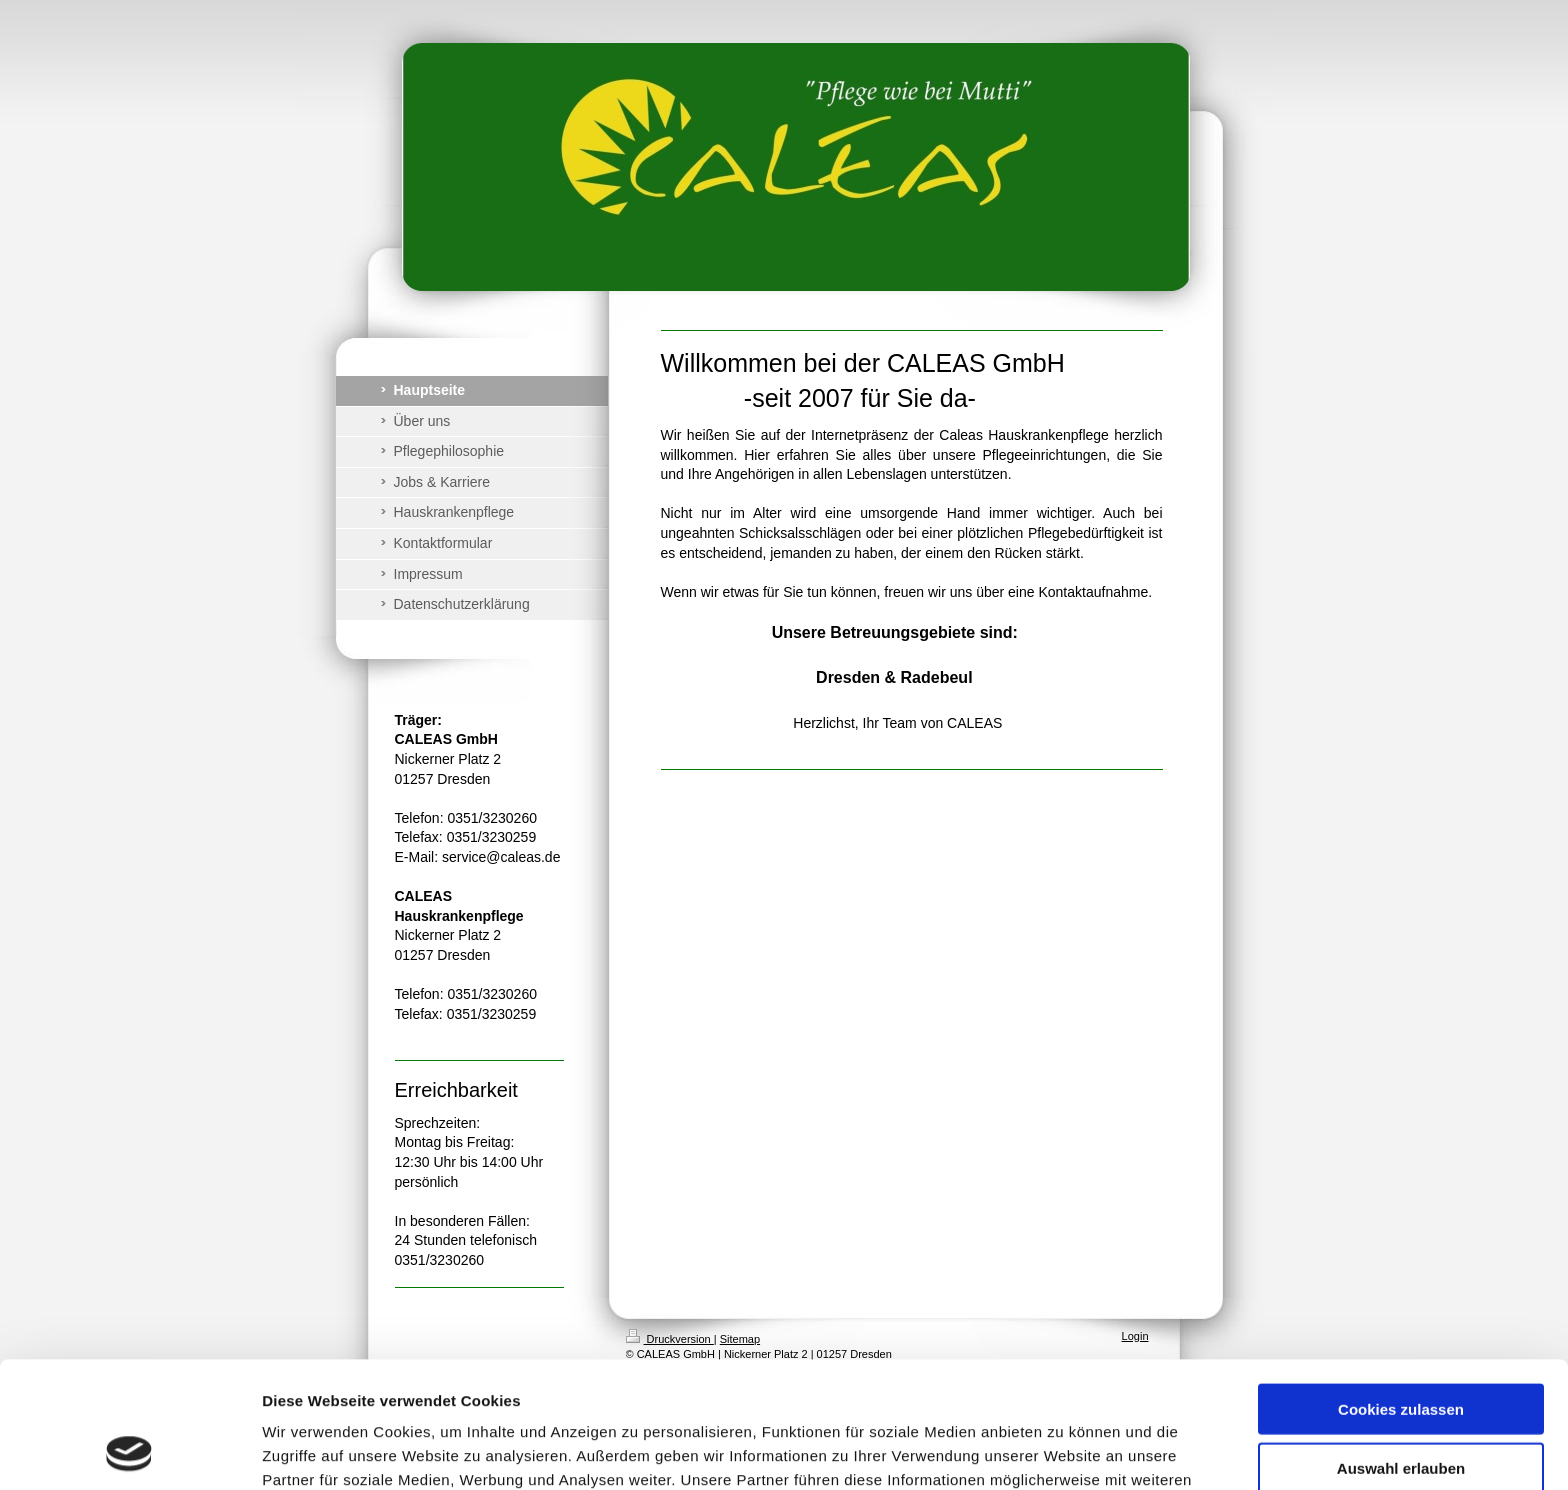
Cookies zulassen (1401, 1290)
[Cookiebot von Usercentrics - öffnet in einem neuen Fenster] (129, 1451)
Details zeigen (1063, 1450)
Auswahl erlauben (1401, 1349)
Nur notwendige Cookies (1401, 1407)
